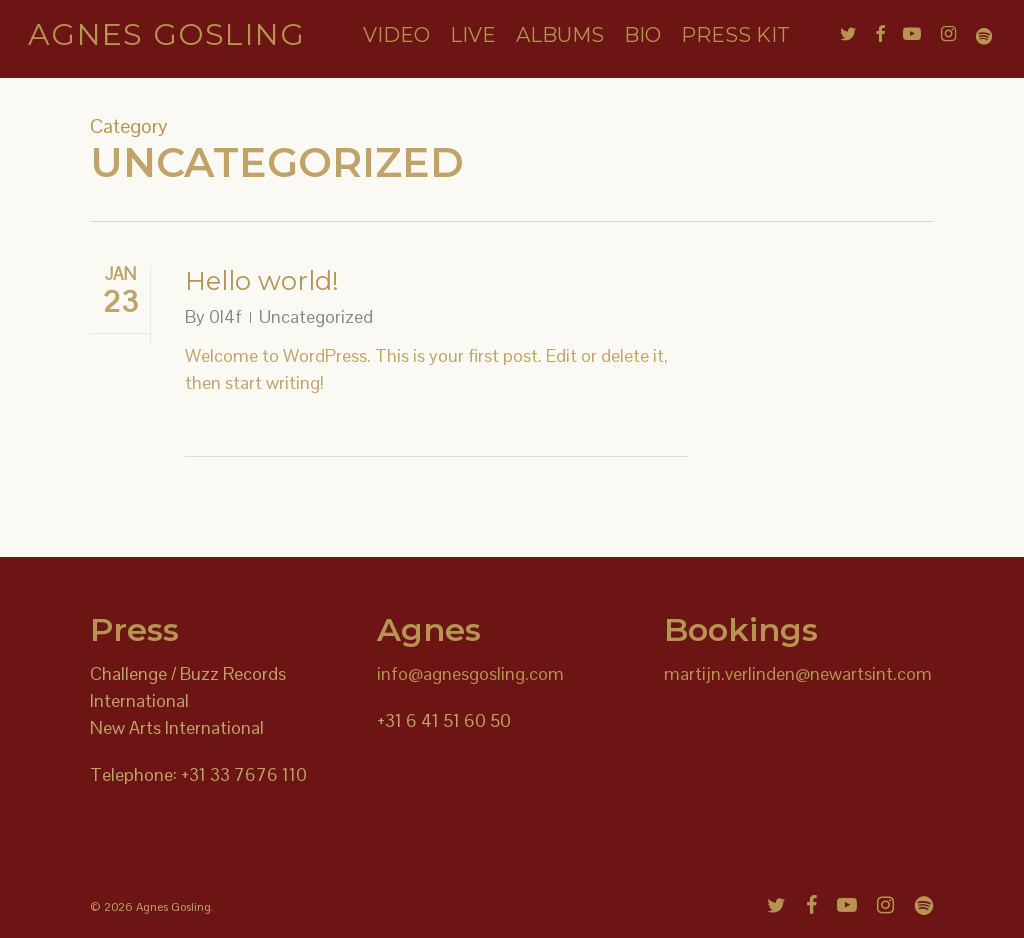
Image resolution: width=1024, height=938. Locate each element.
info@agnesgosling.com (470, 673)
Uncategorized (316, 316)
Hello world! (262, 281)
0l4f (225, 316)
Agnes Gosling (166, 39)
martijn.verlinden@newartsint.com (798, 673)
